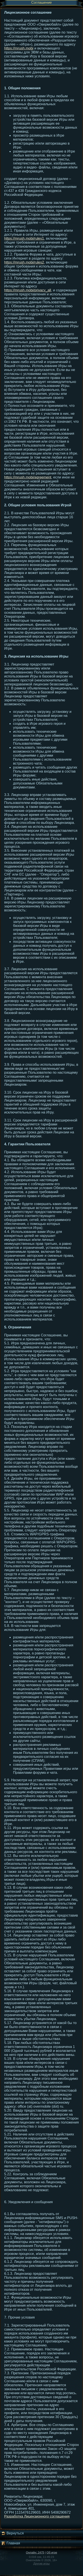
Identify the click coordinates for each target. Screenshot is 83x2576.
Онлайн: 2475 (35, 2552)
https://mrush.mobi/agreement (27, 477)
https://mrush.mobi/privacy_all (27, 290)
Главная (10, 2543)
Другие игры (41, 2563)
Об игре (51, 2552)
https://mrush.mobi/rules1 (24, 238)
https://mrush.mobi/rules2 (24, 262)
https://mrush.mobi (18, 48)
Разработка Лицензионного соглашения (36, 2516)
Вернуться (12, 2533)
